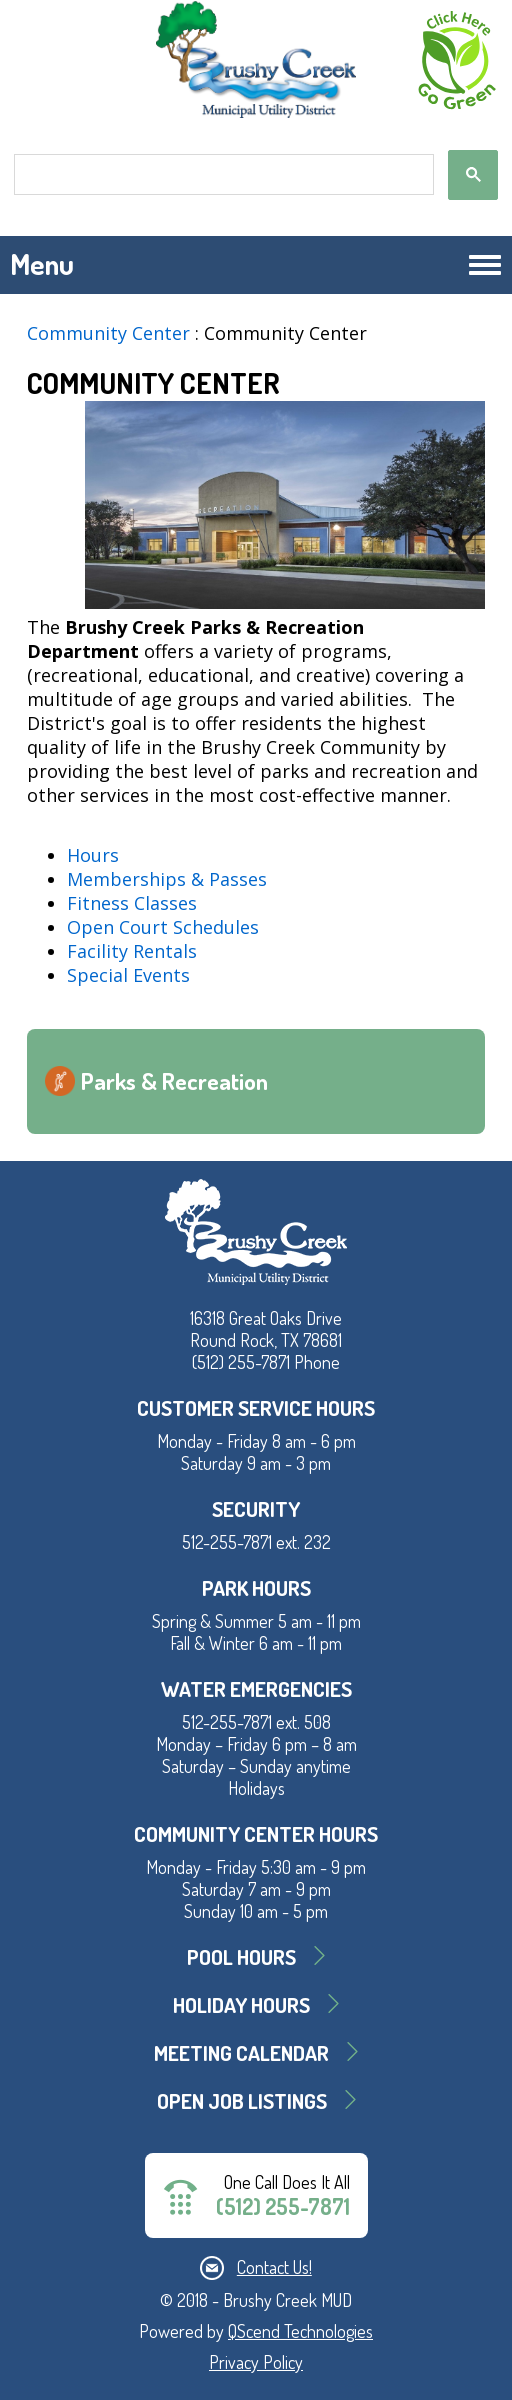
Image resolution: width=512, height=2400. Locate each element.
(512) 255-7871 (283, 2206)
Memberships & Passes (167, 879)
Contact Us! (274, 2267)
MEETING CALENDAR (241, 2052)
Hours (93, 855)
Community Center (108, 333)
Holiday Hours (241, 2004)
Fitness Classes (132, 903)
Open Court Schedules (163, 927)
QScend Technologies (300, 2331)
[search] (222, 175)
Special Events (128, 975)
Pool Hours (241, 1956)
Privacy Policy (256, 2362)
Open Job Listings (242, 2100)
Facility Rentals (132, 951)
